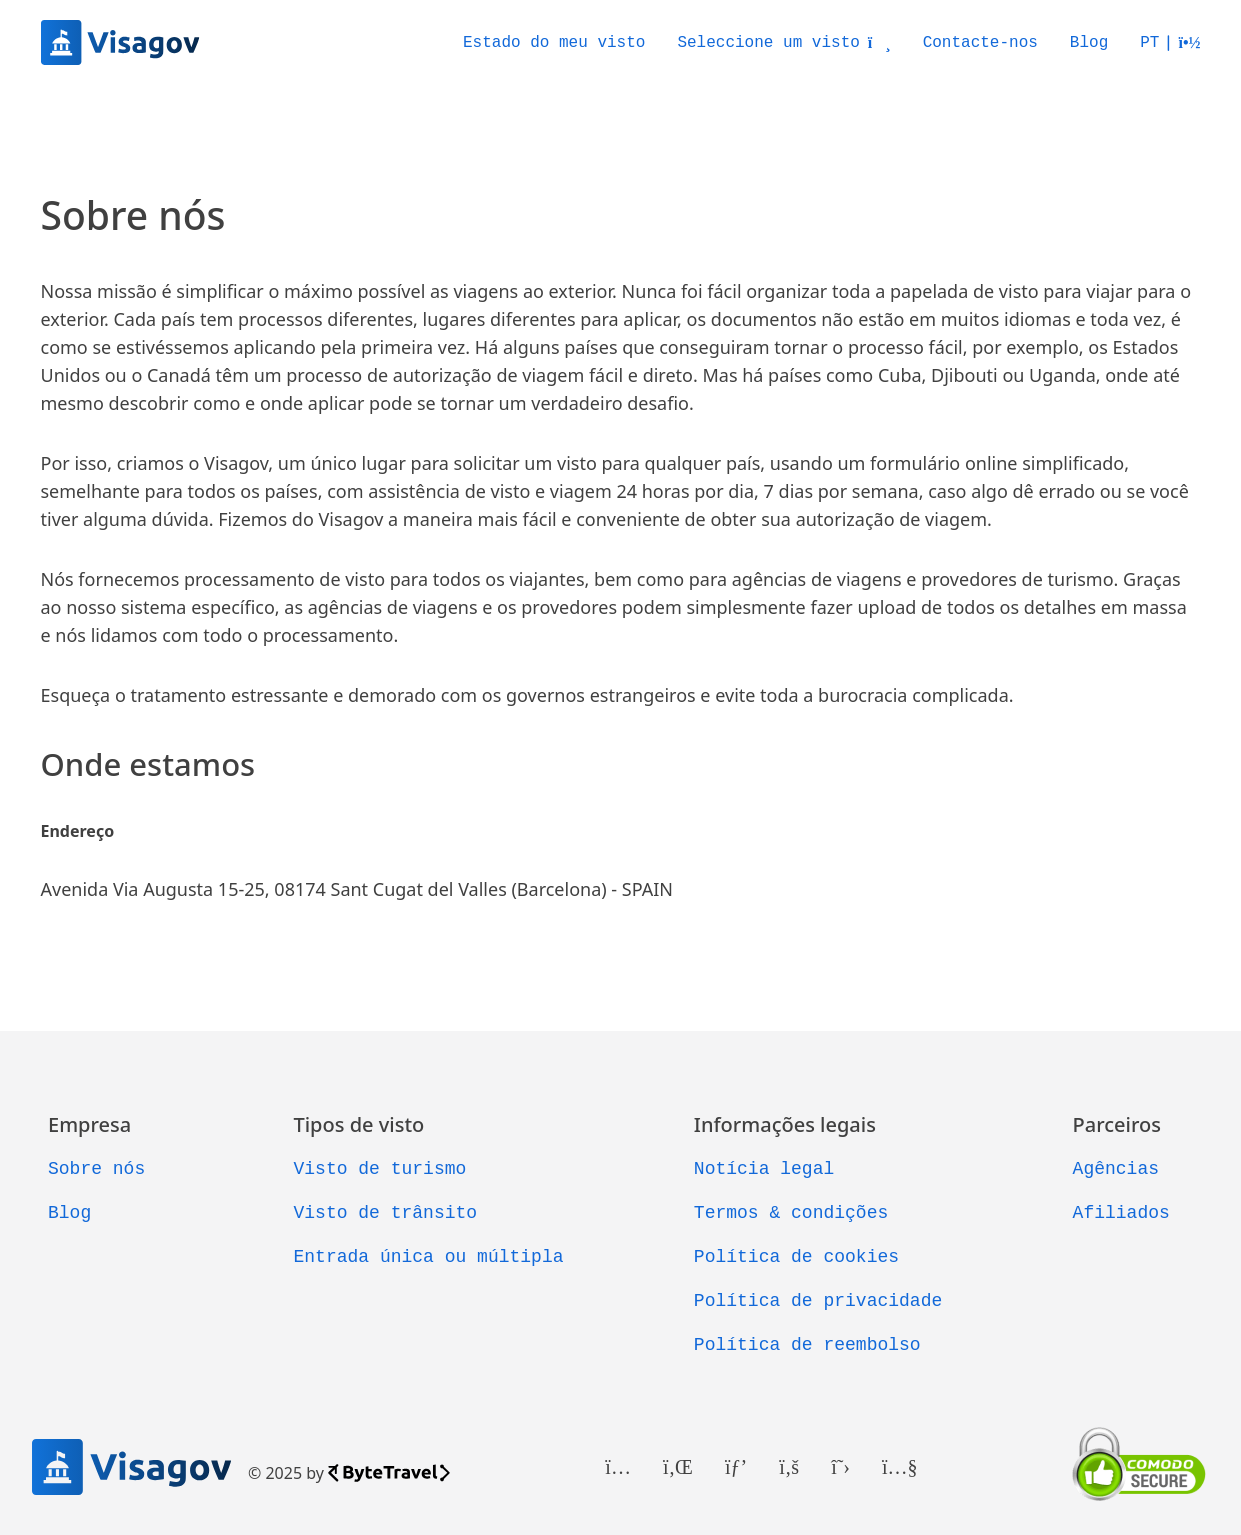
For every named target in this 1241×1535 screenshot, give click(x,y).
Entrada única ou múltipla (428, 1257)
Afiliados (1121, 1213)
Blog (1089, 43)
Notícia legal (764, 1169)
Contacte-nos (980, 43)
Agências (1116, 1169)
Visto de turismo (379, 1169)
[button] (1170, 43)
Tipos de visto (358, 1124)
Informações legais (785, 1124)
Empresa (89, 1124)
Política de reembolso (807, 1345)
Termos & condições (791, 1213)
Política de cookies (796, 1257)
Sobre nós (96, 1169)
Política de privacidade (818, 1301)
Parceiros (1117, 1124)
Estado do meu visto (554, 43)
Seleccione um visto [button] (783, 43)
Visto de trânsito (385, 1213)
